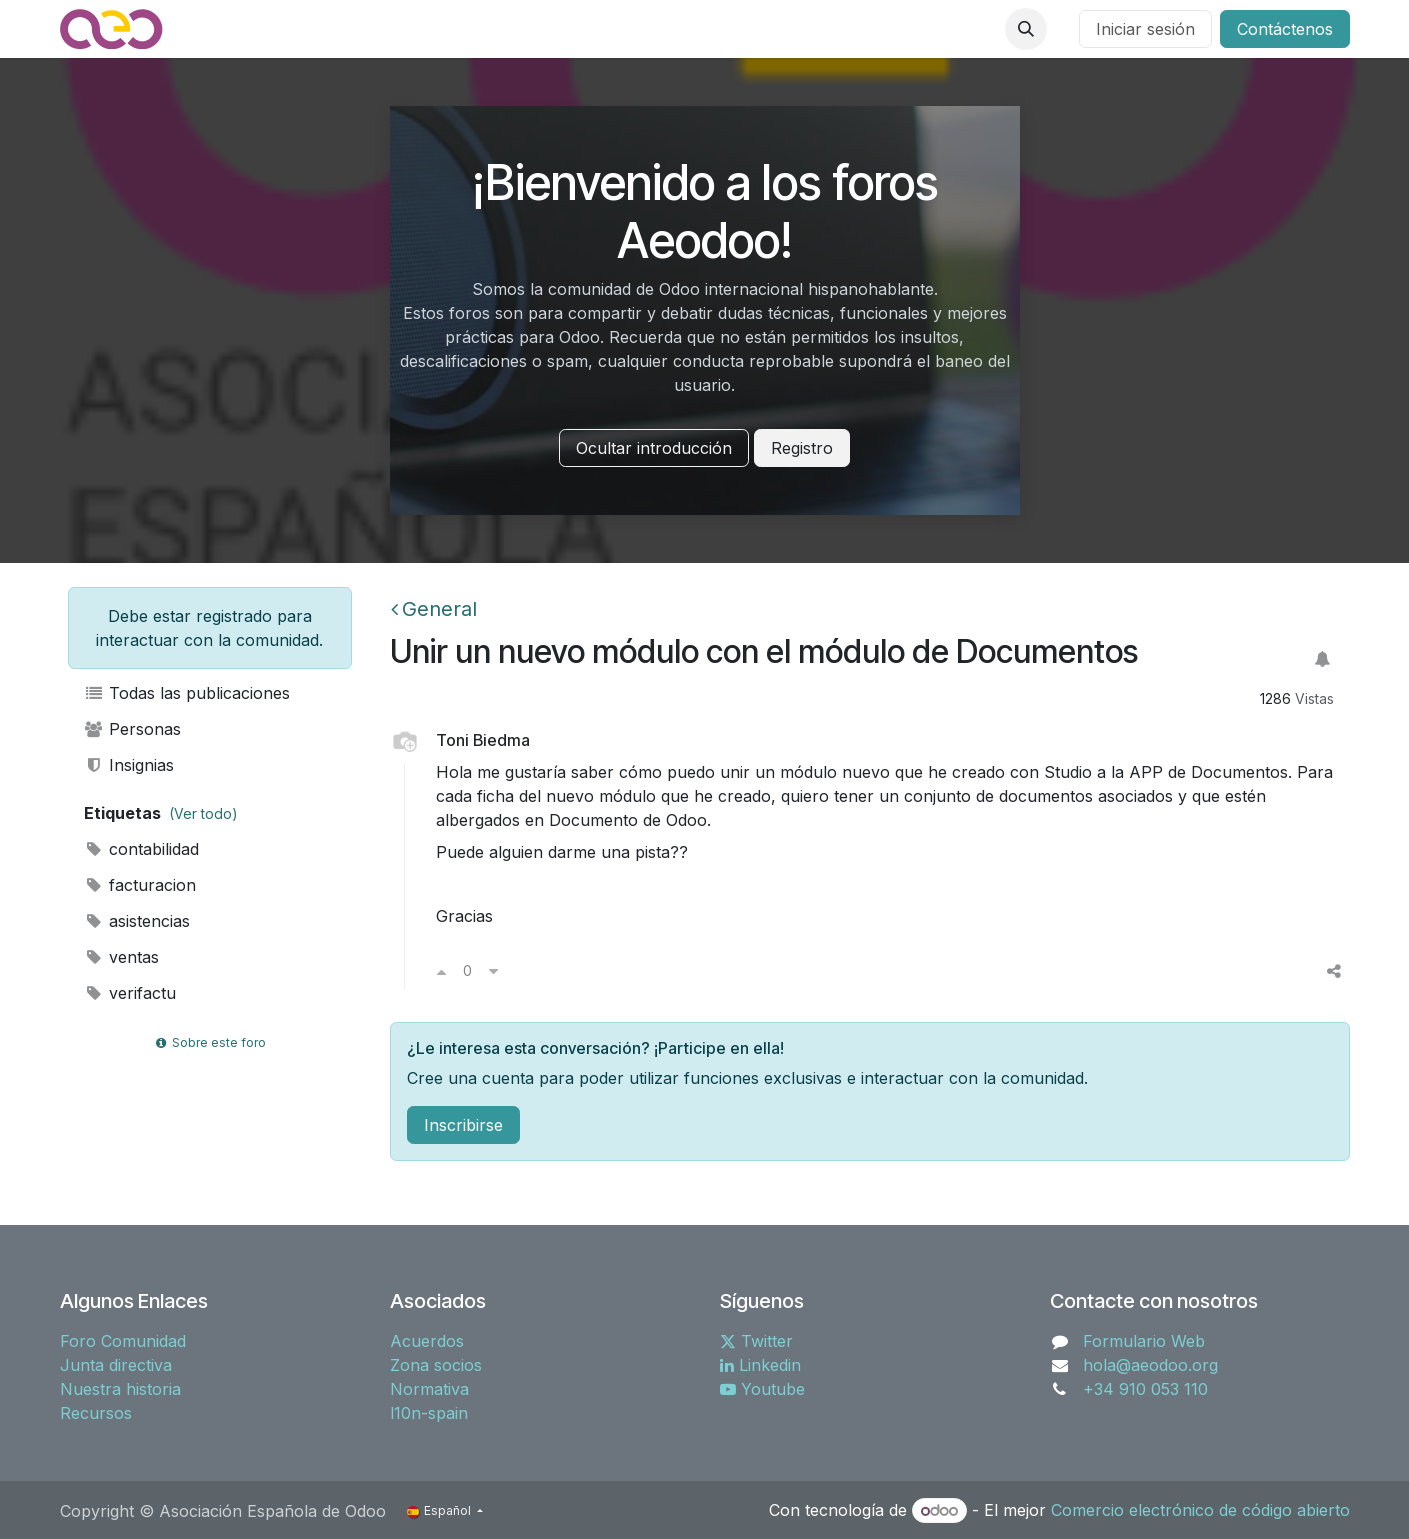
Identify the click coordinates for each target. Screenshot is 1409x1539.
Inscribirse (463, 1125)
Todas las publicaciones (187, 693)
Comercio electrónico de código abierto (1200, 1510)
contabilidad (142, 849)
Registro (802, 448)
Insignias (129, 765)
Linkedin (760, 1365)
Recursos (96, 1413)
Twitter (756, 1341)
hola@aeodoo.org (1150, 1365)
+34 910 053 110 (1145, 1389)
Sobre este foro (209, 1042)
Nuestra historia (120, 1389)
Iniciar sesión (1145, 29)
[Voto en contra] (493, 971)
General (434, 609)
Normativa (429, 1389)
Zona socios (436, 1365)
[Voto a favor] (441, 971)
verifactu (130, 993)
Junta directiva (116, 1365)
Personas (133, 729)
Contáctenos (1285, 29)
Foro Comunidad (123, 1341)
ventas (122, 957)
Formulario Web (1144, 1341)
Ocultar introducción (654, 448)
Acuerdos (427, 1341)
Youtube (762, 1389)
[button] (1026, 29)
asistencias (137, 921)
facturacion (140, 885)
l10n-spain (429, 1413)
